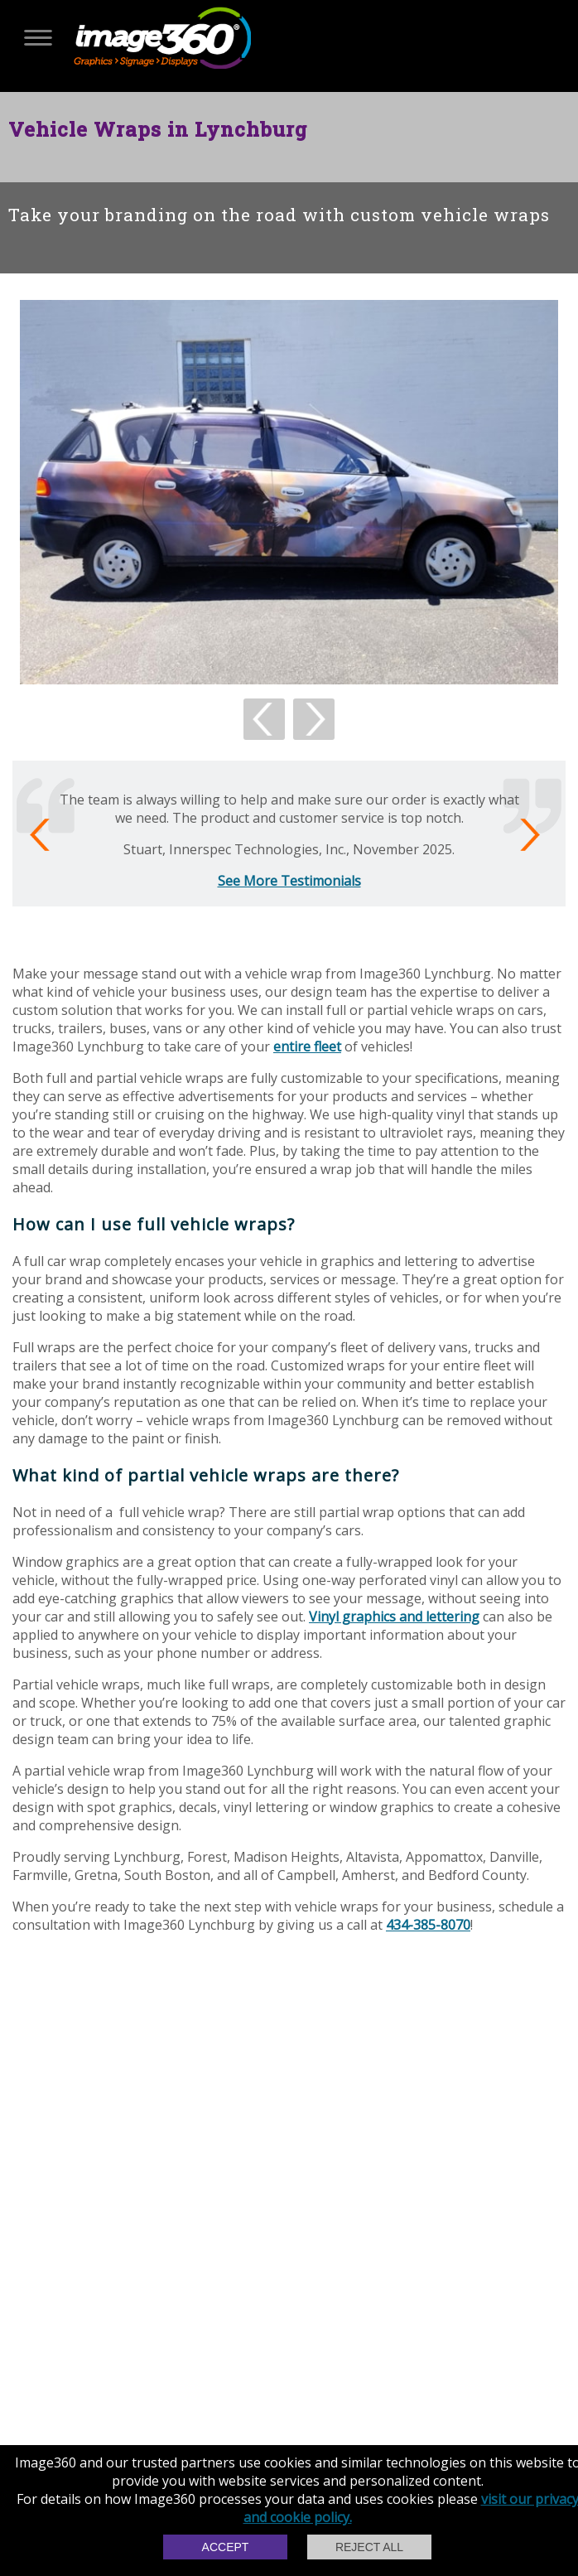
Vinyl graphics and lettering (394, 1616)
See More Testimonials (289, 881)
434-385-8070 (428, 1925)
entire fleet (307, 1046)
